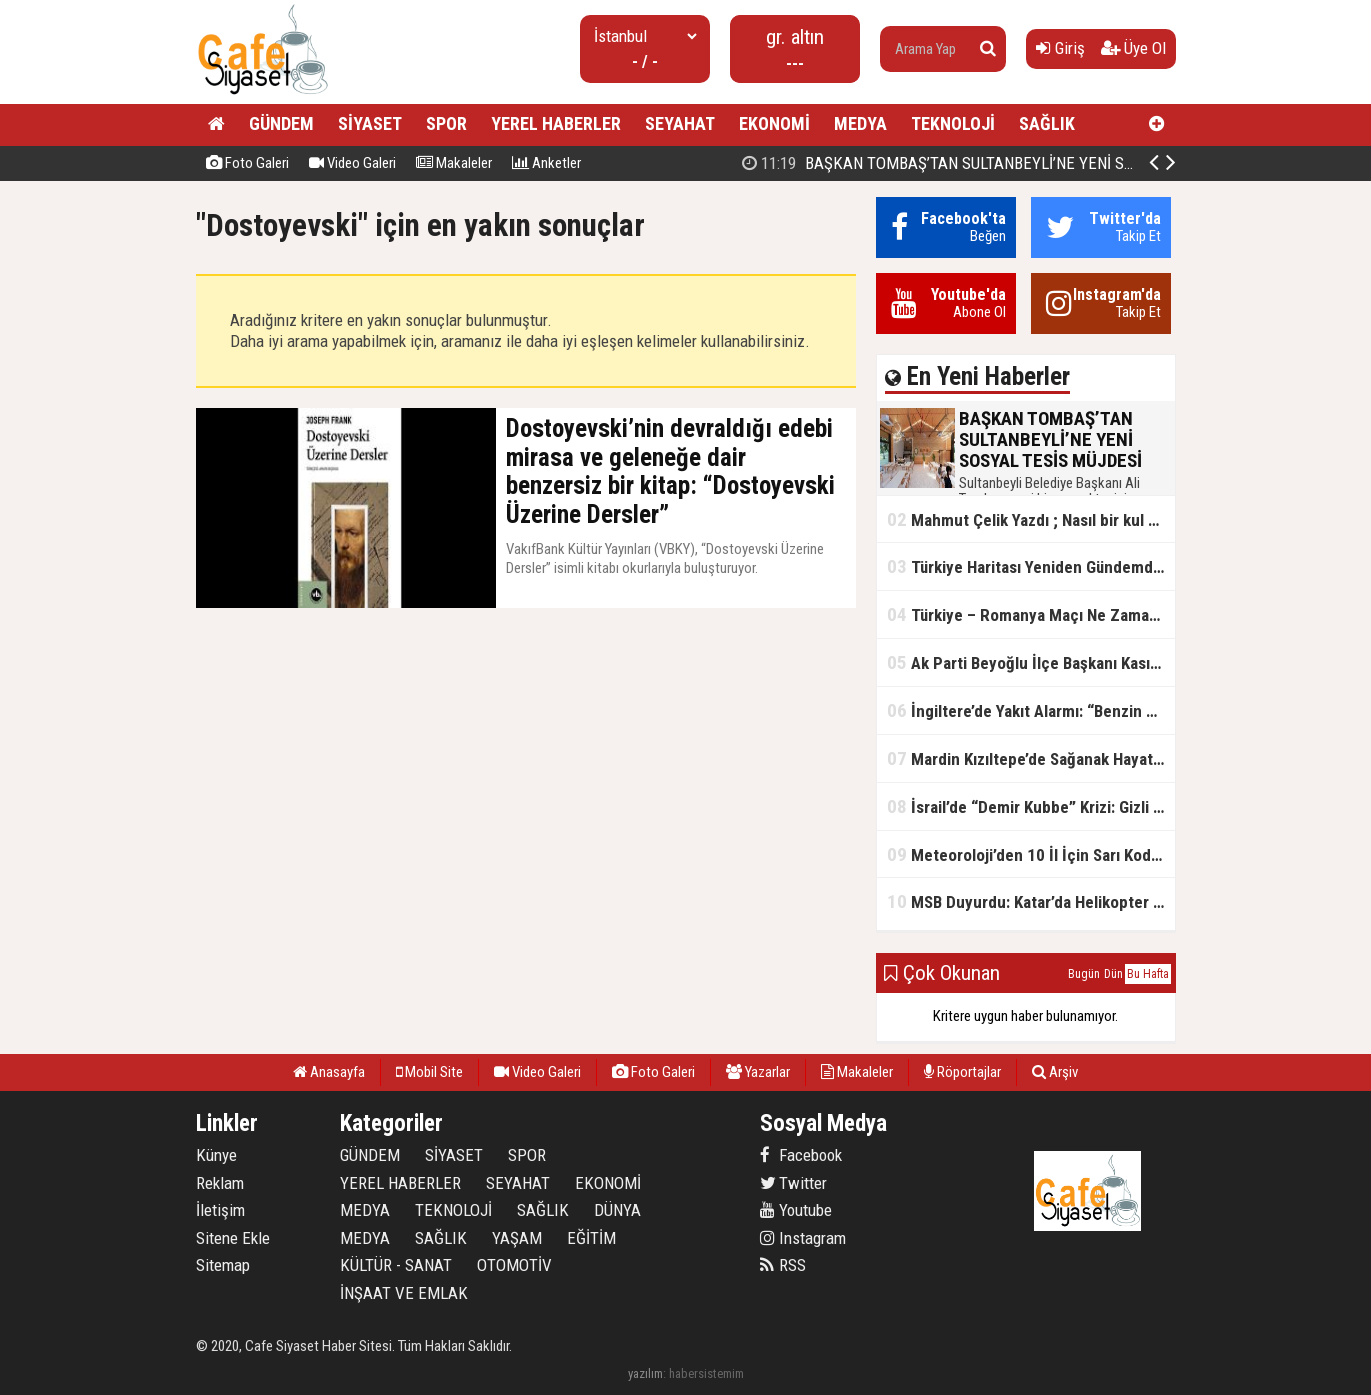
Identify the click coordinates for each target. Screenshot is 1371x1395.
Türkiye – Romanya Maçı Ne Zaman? (1026, 614)
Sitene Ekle (233, 1238)
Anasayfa (329, 1072)
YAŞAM (517, 1238)
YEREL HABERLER (556, 123)
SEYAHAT (680, 123)
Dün (1113, 974)
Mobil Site (429, 1072)
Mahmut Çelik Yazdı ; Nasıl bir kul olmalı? (1031, 519)
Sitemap (223, 1265)
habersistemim (706, 1373)
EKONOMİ (774, 123)
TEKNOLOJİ (953, 123)
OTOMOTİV (514, 1265)
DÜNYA (617, 1210)
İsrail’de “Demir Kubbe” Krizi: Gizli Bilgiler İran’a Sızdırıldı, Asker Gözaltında (1031, 806)
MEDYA (860, 123)
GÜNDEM (281, 123)
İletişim (220, 1210)
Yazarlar (758, 1072)
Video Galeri (352, 163)
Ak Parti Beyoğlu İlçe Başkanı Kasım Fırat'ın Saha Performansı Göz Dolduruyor (1031, 662)
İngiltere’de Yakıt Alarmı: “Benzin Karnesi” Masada (1031, 710)
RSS (783, 1265)
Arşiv (1055, 1072)
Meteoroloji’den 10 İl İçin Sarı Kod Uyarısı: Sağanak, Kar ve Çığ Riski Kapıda (1031, 854)
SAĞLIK (1047, 123)
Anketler (546, 163)
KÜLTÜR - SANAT (396, 1265)
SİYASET (370, 123)
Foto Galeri (247, 163)
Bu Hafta (1148, 974)
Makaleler (454, 163)
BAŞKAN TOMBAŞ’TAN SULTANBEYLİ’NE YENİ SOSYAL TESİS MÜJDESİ (1010, 163)
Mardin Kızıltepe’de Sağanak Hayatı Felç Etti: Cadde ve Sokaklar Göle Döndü (1031, 758)
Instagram (803, 1238)
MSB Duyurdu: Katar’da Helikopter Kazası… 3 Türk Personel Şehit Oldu (1031, 901)
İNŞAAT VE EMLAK (404, 1293)
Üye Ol (1133, 48)
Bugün (1084, 974)
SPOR (446, 123)
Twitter (793, 1183)
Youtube (796, 1210)
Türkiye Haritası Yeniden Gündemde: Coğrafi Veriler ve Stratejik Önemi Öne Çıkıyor (1031, 566)
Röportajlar (962, 1072)
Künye (216, 1155)
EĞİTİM (591, 1238)
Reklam (220, 1183)
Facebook (801, 1155)
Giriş (1060, 48)
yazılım (645, 1373)
